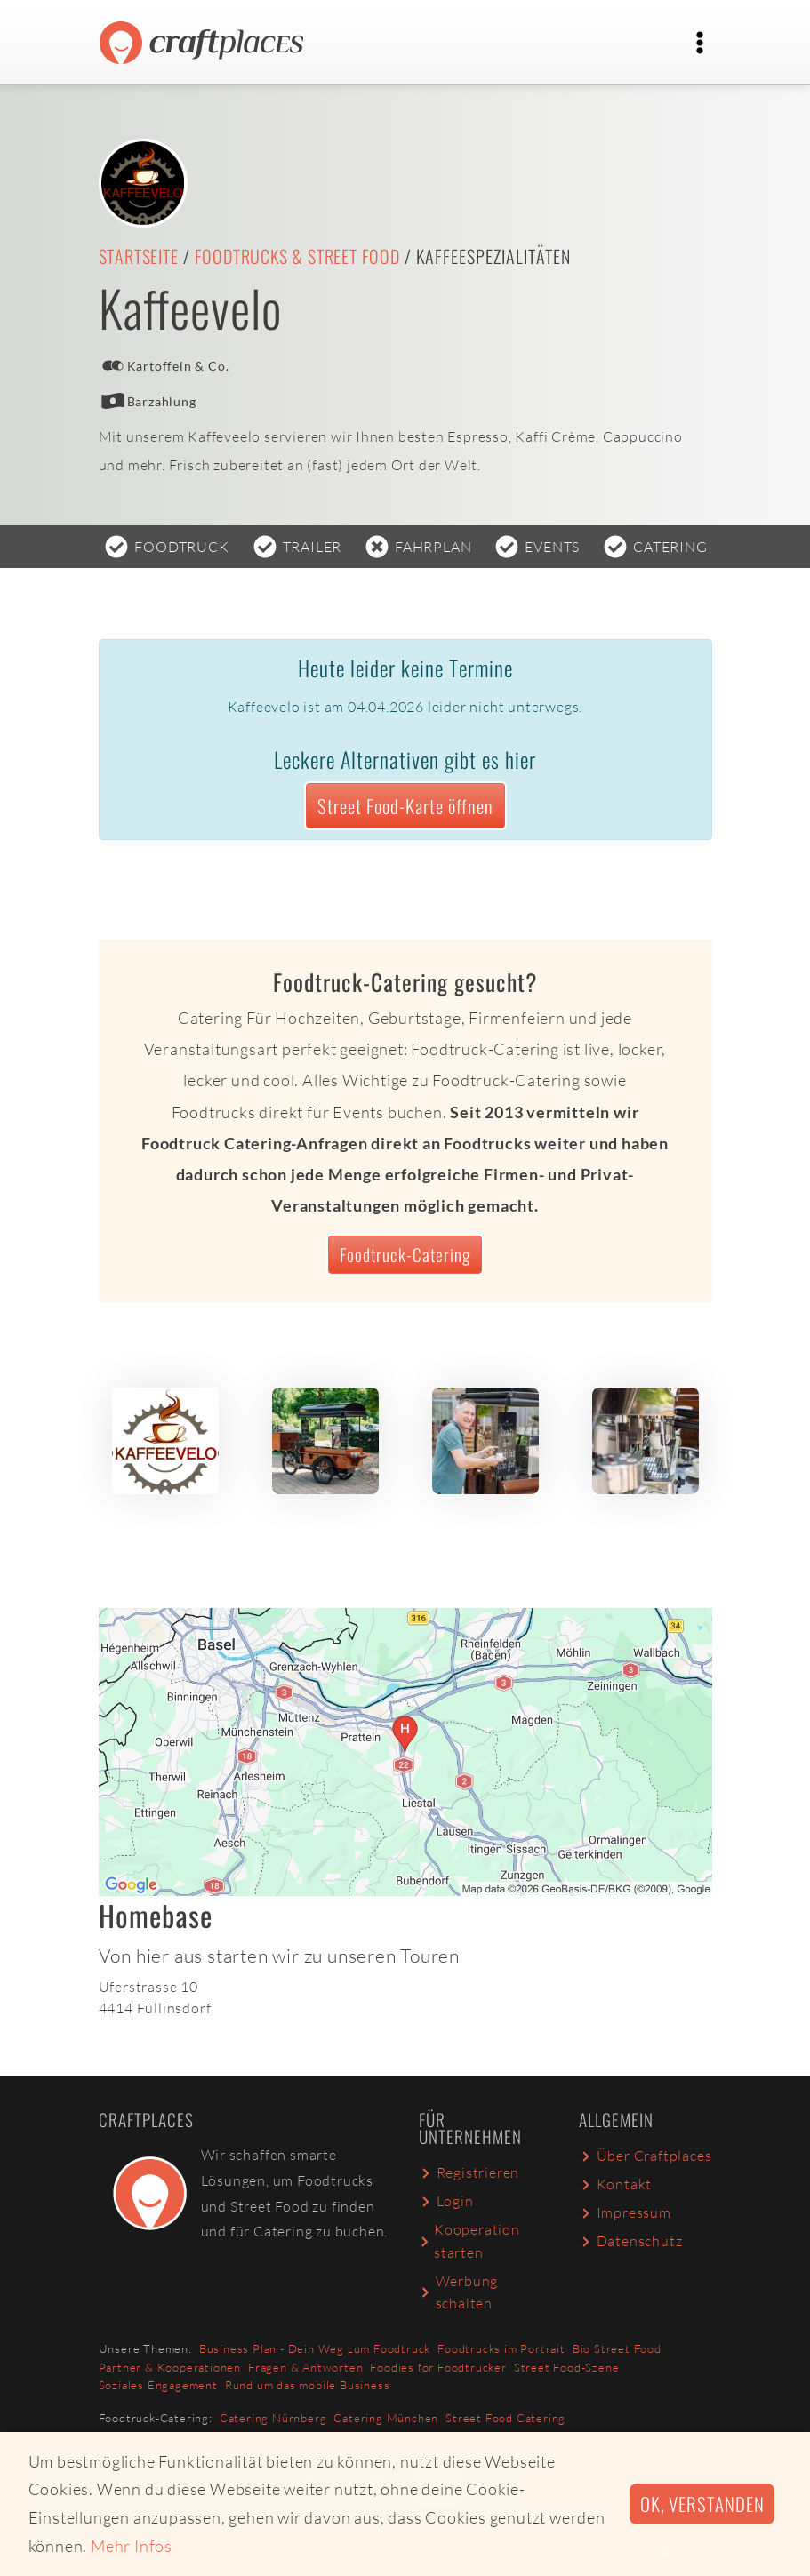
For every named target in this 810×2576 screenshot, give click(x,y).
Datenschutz (631, 2241)
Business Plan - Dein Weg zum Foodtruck (314, 2348)
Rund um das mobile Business (307, 2385)
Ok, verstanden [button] (702, 2503)
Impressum (625, 2212)
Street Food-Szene (567, 2367)
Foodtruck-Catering (405, 1255)
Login (446, 2201)
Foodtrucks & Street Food (297, 256)
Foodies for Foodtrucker (438, 2367)
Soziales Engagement (158, 2385)
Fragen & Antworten (305, 2367)
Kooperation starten (469, 2240)
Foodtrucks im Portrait (501, 2348)
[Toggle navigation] (700, 42)
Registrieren (469, 2172)
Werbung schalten (459, 2292)
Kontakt (616, 2184)
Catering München (385, 2418)
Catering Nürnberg (273, 2418)
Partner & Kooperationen (170, 2367)
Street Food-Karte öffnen (405, 806)
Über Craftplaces (645, 2155)
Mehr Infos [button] (131, 2546)
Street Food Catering (505, 2418)
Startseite (139, 256)
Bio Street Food (617, 2348)
